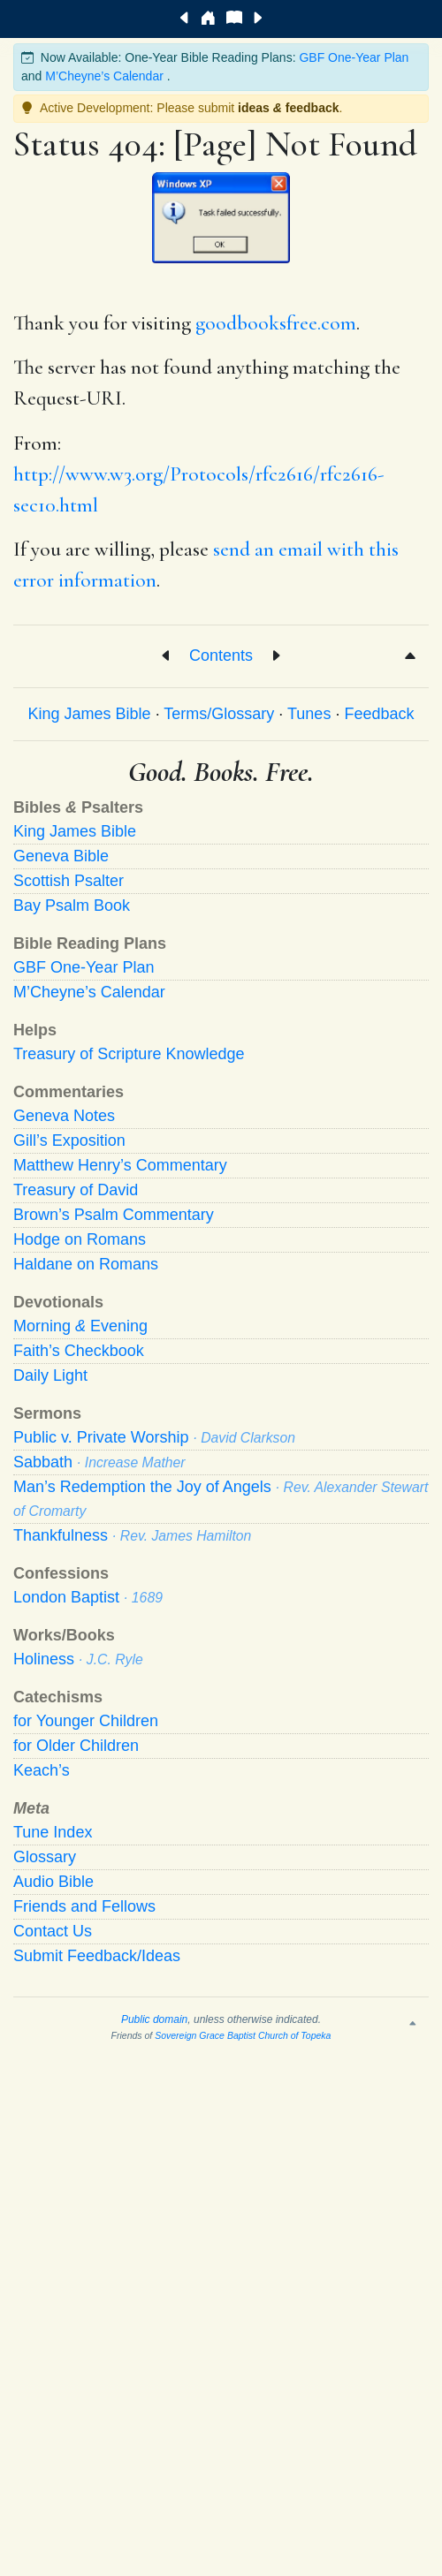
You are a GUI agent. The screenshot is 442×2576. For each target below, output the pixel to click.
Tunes (309, 714)
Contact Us (52, 1931)
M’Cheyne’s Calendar (104, 76)
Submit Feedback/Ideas (96, 1956)
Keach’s (41, 1770)
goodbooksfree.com (275, 323)
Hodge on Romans (79, 1239)
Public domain (154, 2019)
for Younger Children (85, 1721)
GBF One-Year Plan (353, 57)
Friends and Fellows (84, 1906)
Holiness (78, 1659)
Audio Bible (53, 1881)
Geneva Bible (61, 856)
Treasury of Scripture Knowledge (128, 1054)
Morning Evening (80, 1326)
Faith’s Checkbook (78, 1351)
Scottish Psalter (68, 881)
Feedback (379, 714)
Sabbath (99, 1462)
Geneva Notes (64, 1116)
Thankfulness (132, 1535)
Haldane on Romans (85, 1264)
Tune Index (52, 1832)
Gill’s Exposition (69, 1140)
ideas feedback (288, 108)
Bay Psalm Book (71, 905)
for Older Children (76, 1745)
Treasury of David (75, 1190)
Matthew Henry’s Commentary (120, 1165)
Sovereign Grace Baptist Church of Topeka (243, 2035)
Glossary (44, 1857)
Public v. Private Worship (154, 1437)
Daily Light (50, 1375)
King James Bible (89, 714)
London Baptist (88, 1597)
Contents (221, 655)
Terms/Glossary (219, 714)
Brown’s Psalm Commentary (113, 1215)
